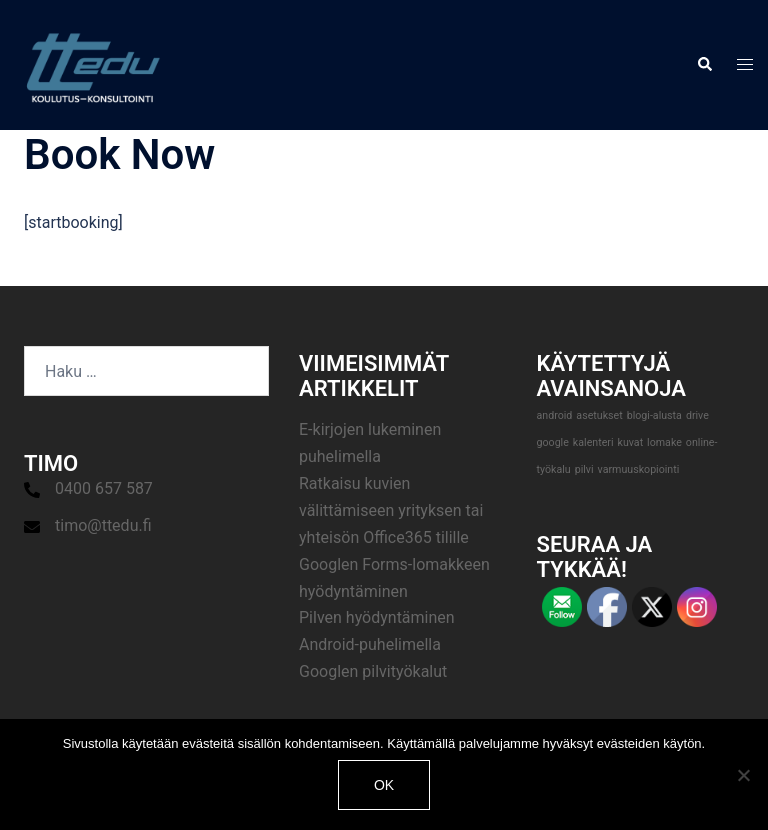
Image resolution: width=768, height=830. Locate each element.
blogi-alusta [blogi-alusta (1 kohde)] (654, 415)
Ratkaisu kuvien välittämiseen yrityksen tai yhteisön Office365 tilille (391, 510)
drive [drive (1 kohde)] (697, 415)
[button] (704, 65)
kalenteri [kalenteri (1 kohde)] (593, 442)
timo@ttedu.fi (103, 525)
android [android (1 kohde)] (555, 415)
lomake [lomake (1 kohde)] (664, 442)
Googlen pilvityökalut (373, 671)
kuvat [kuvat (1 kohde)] (630, 442)
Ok (384, 785)
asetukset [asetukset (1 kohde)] (599, 415)
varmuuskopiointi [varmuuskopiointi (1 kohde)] (639, 469)
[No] (743, 775)
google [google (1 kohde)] (553, 442)
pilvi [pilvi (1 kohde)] (584, 469)
